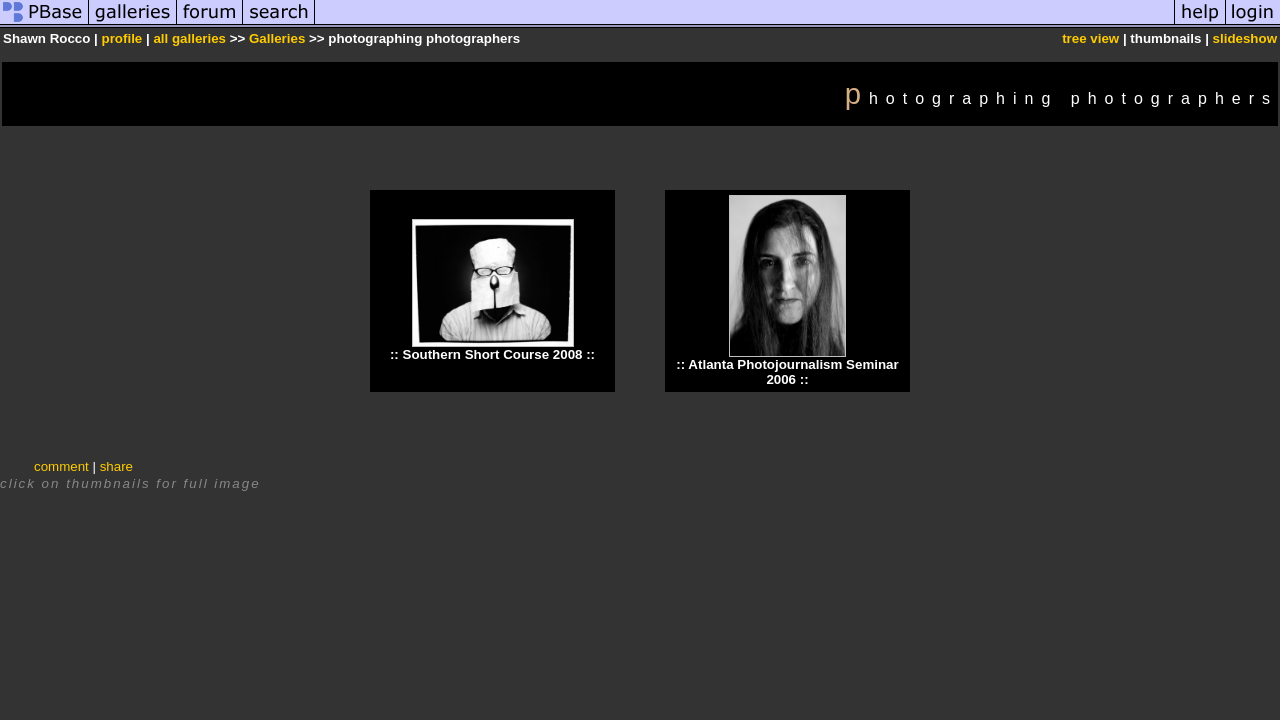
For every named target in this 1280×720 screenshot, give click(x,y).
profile (122, 38)
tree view (1090, 38)
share (116, 466)
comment (61, 466)
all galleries (189, 38)
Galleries (277, 38)
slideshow (1245, 38)
